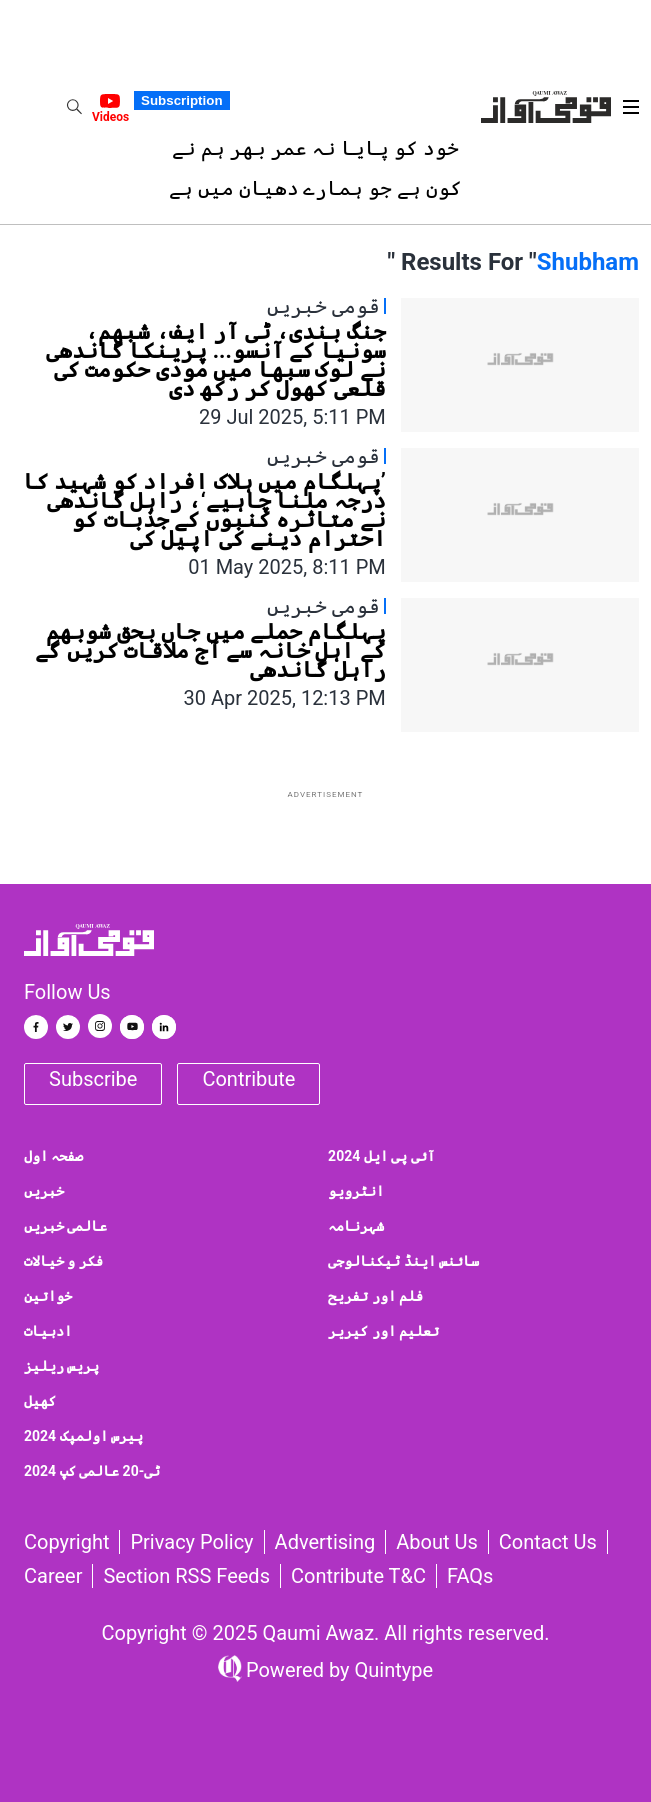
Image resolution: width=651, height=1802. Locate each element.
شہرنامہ (356, 1226)
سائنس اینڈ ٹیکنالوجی (403, 1261)
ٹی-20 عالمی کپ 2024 (92, 1471)
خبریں (44, 1191)
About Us (437, 1542)
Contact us (548, 1542)
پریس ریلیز (61, 1366)
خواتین (48, 1296)
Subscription (181, 100)
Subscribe (93, 1079)
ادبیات (48, 1331)
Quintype (392, 1670)
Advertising (325, 1542)
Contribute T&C (358, 1576)
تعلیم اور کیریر (383, 1331)
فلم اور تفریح (375, 1296)
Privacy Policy (191, 1542)
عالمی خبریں (65, 1226)
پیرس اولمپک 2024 (83, 1436)
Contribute (248, 1079)
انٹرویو (356, 1191)
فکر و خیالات (63, 1261)
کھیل (40, 1401)
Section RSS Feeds (186, 1576)
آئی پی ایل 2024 (381, 1156)
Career (53, 1576)
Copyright (66, 1542)
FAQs (470, 1576)
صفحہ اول (53, 1156)
